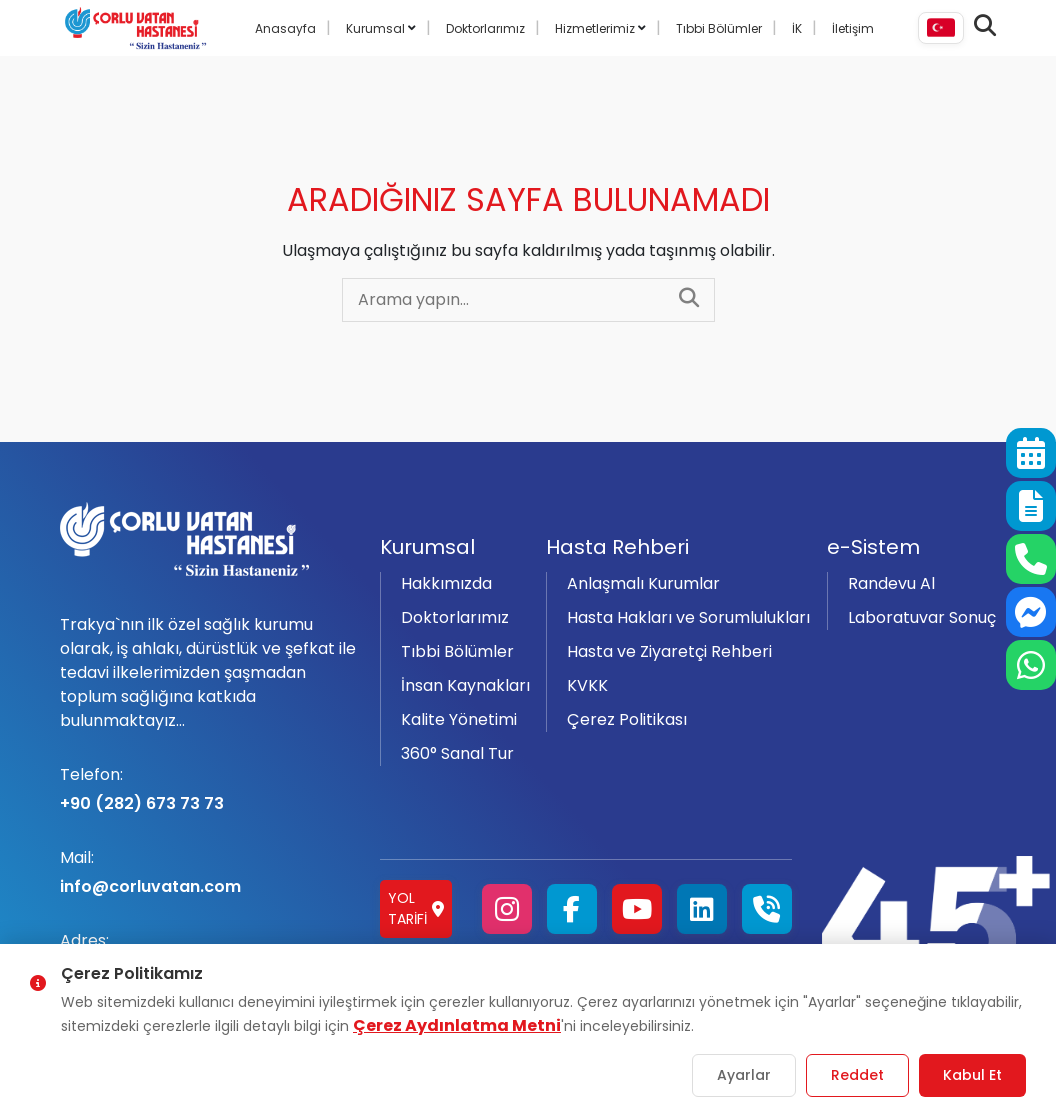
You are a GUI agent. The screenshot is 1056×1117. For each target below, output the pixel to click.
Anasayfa (285, 28)
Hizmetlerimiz (596, 28)
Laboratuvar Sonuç (922, 617)
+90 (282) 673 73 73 (208, 789)
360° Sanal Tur (457, 753)
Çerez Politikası (627, 719)
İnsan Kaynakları (465, 685)
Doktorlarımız (485, 28)
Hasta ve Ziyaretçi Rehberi (669, 651)
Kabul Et (972, 1075)
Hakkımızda (446, 583)
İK (797, 28)
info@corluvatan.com (208, 872)
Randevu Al (891, 583)
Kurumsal (377, 28)
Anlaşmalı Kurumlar (643, 583)
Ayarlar (744, 1075)
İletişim (853, 28)
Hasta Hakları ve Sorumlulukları (688, 617)
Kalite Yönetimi (459, 719)
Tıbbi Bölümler (719, 28)
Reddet (857, 1075)
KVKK (587, 685)
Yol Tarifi (416, 908)
